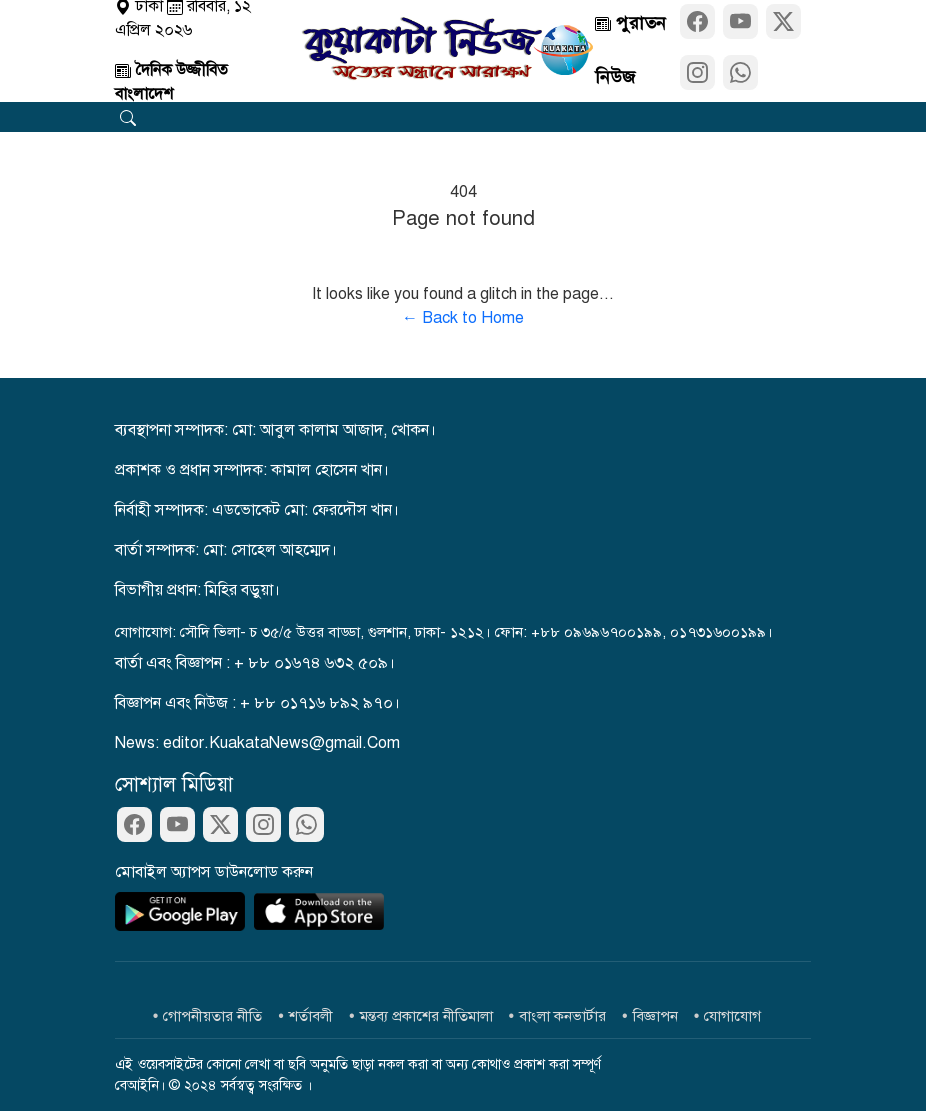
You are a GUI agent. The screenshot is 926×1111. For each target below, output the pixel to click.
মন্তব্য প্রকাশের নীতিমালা (426, 1016)
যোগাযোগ (732, 1016)
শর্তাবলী (311, 1016)
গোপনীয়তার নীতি (212, 1016)
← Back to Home (463, 318)
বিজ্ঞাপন (655, 1016)
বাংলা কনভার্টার (562, 1016)
